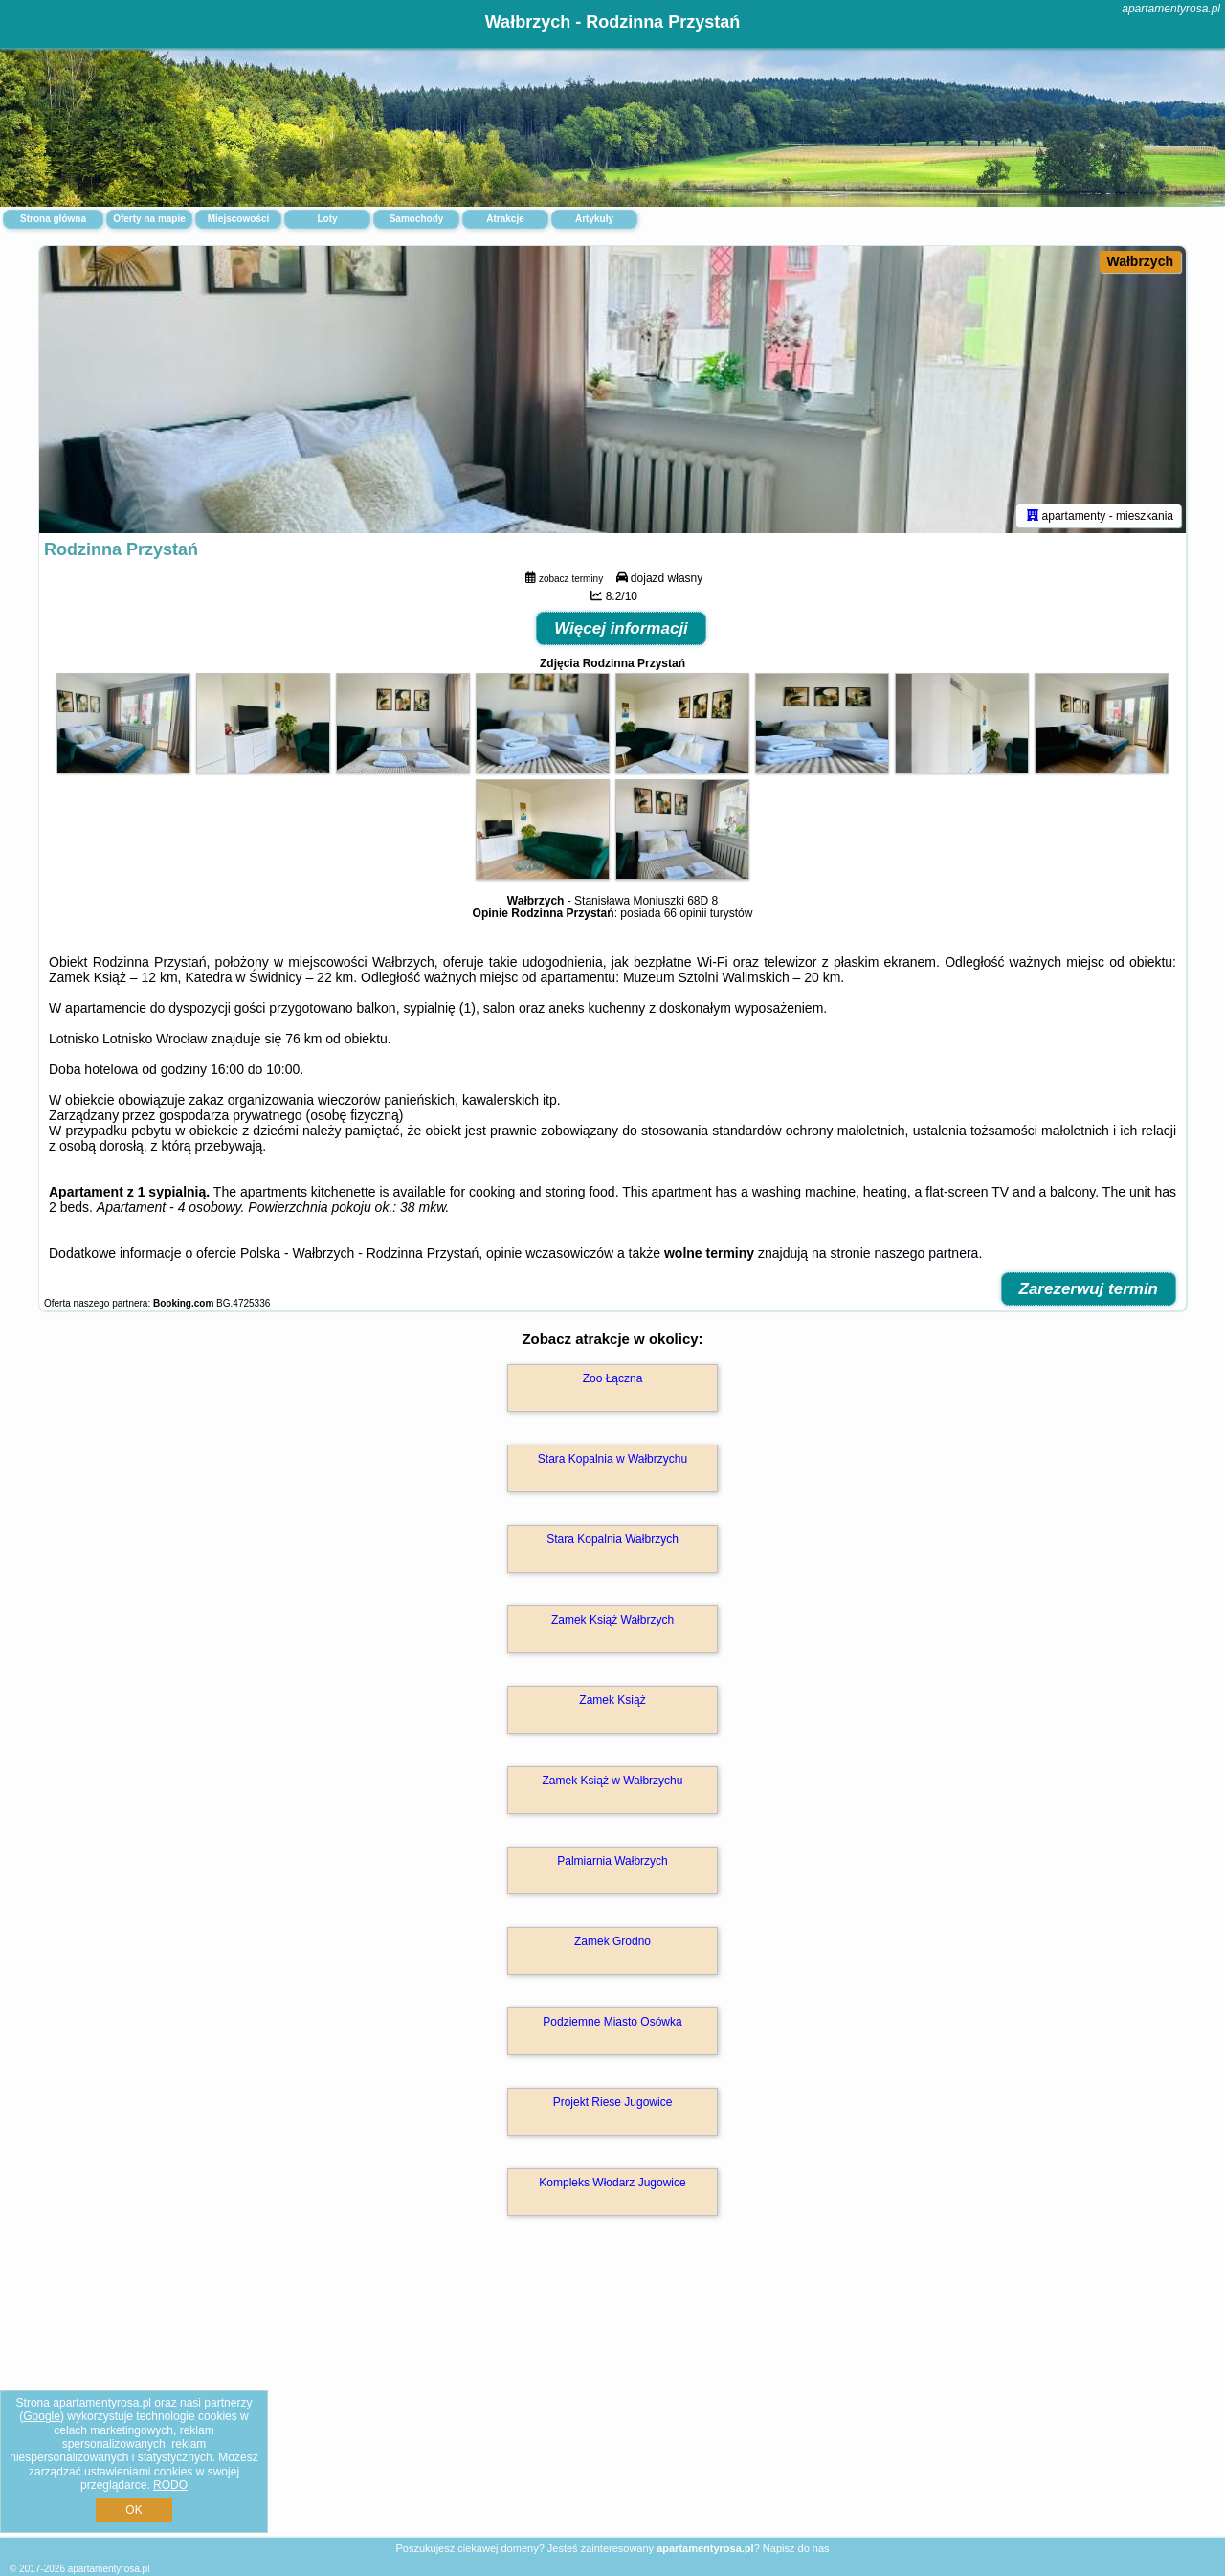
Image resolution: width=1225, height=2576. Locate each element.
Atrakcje (504, 218)
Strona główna (53, 218)
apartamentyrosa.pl (1171, 8)
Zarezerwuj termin (1089, 1289)
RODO (170, 2485)
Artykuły (594, 218)
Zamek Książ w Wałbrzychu (613, 1780)
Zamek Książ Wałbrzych (612, 1619)
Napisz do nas (796, 2548)
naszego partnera (926, 1253)
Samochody (417, 218)
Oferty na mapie (149, 218)
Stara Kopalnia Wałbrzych (612, 1539)
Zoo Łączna (613, 1378)
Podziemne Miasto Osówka (612, 2021)
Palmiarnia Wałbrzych (612, 1861)
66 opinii (685, 913)
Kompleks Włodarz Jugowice (612, 2182)
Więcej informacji (621, 628)
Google (41, 2416)
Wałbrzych (1140, 261)
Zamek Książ (612, 1700)
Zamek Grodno (612, 1941)
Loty (327, 218)
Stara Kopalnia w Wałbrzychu (612, 1459)
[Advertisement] (612, 2397)
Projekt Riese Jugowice (613, 2102)
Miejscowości (238, 218)
